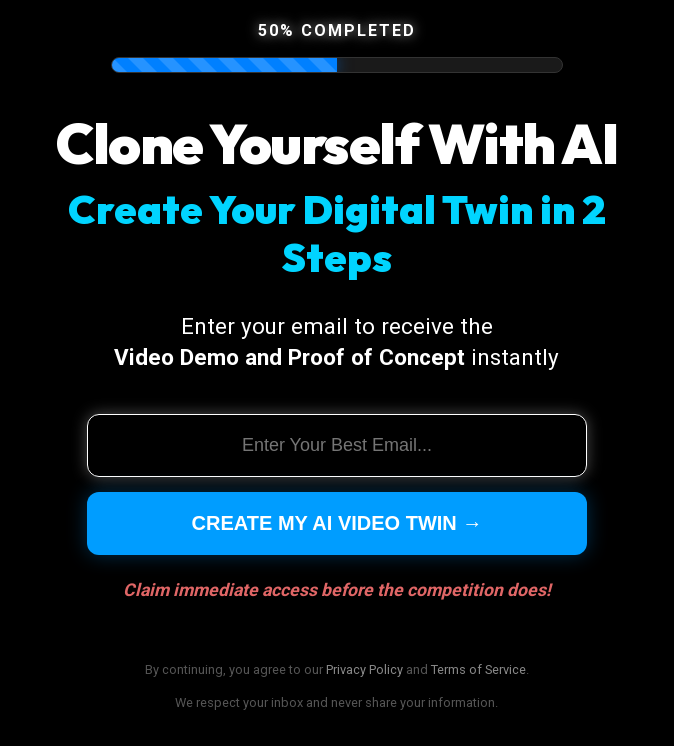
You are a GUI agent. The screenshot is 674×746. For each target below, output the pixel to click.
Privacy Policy (364, 669)
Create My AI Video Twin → (337, 523)
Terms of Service (478, 669)
